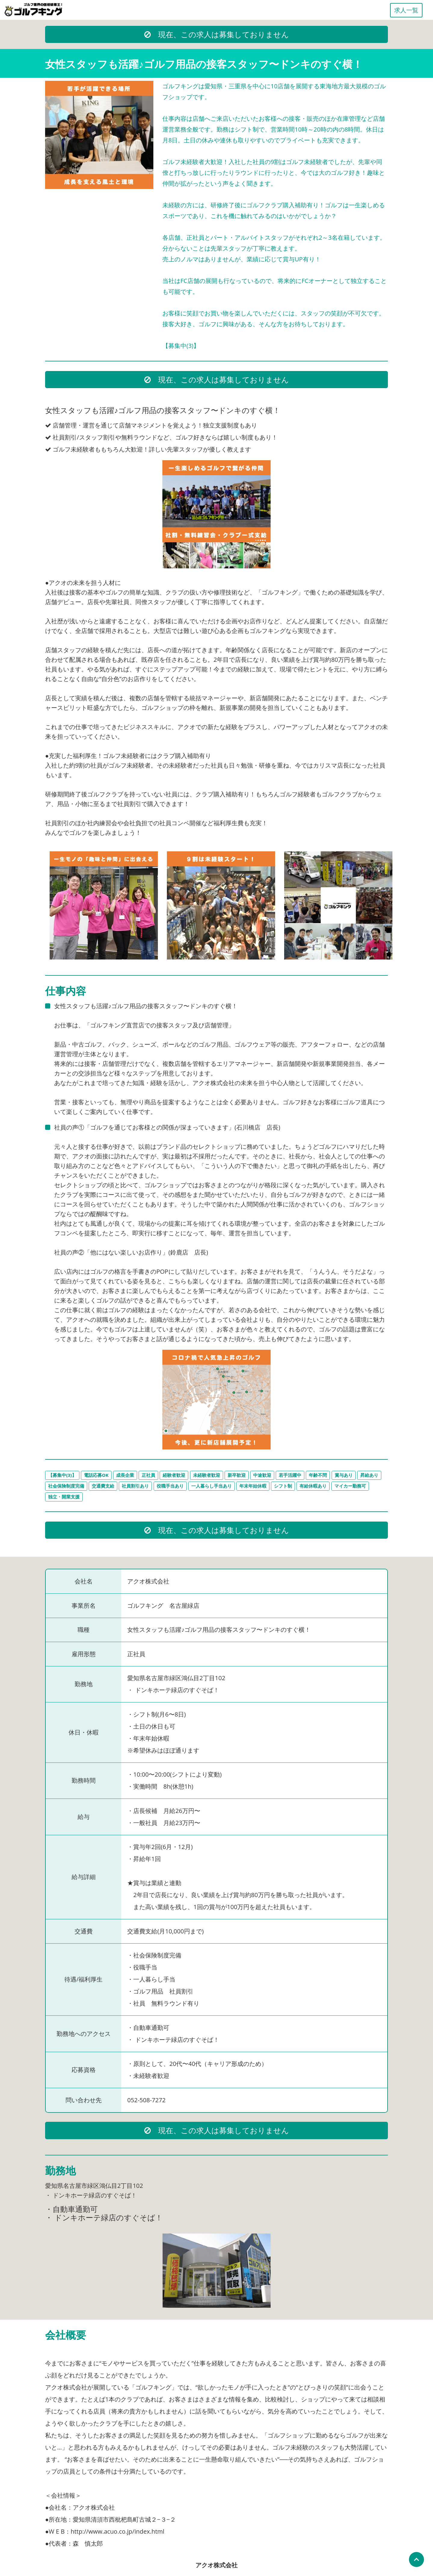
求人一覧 (406, 10)
